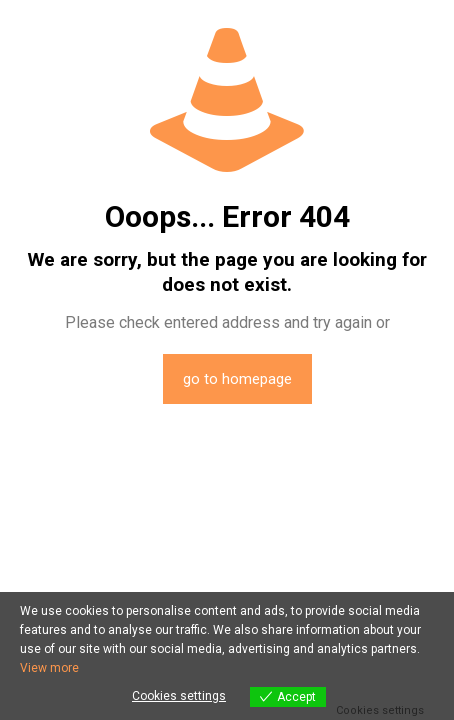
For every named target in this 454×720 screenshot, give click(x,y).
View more (49, 668)
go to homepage (237, 379)
